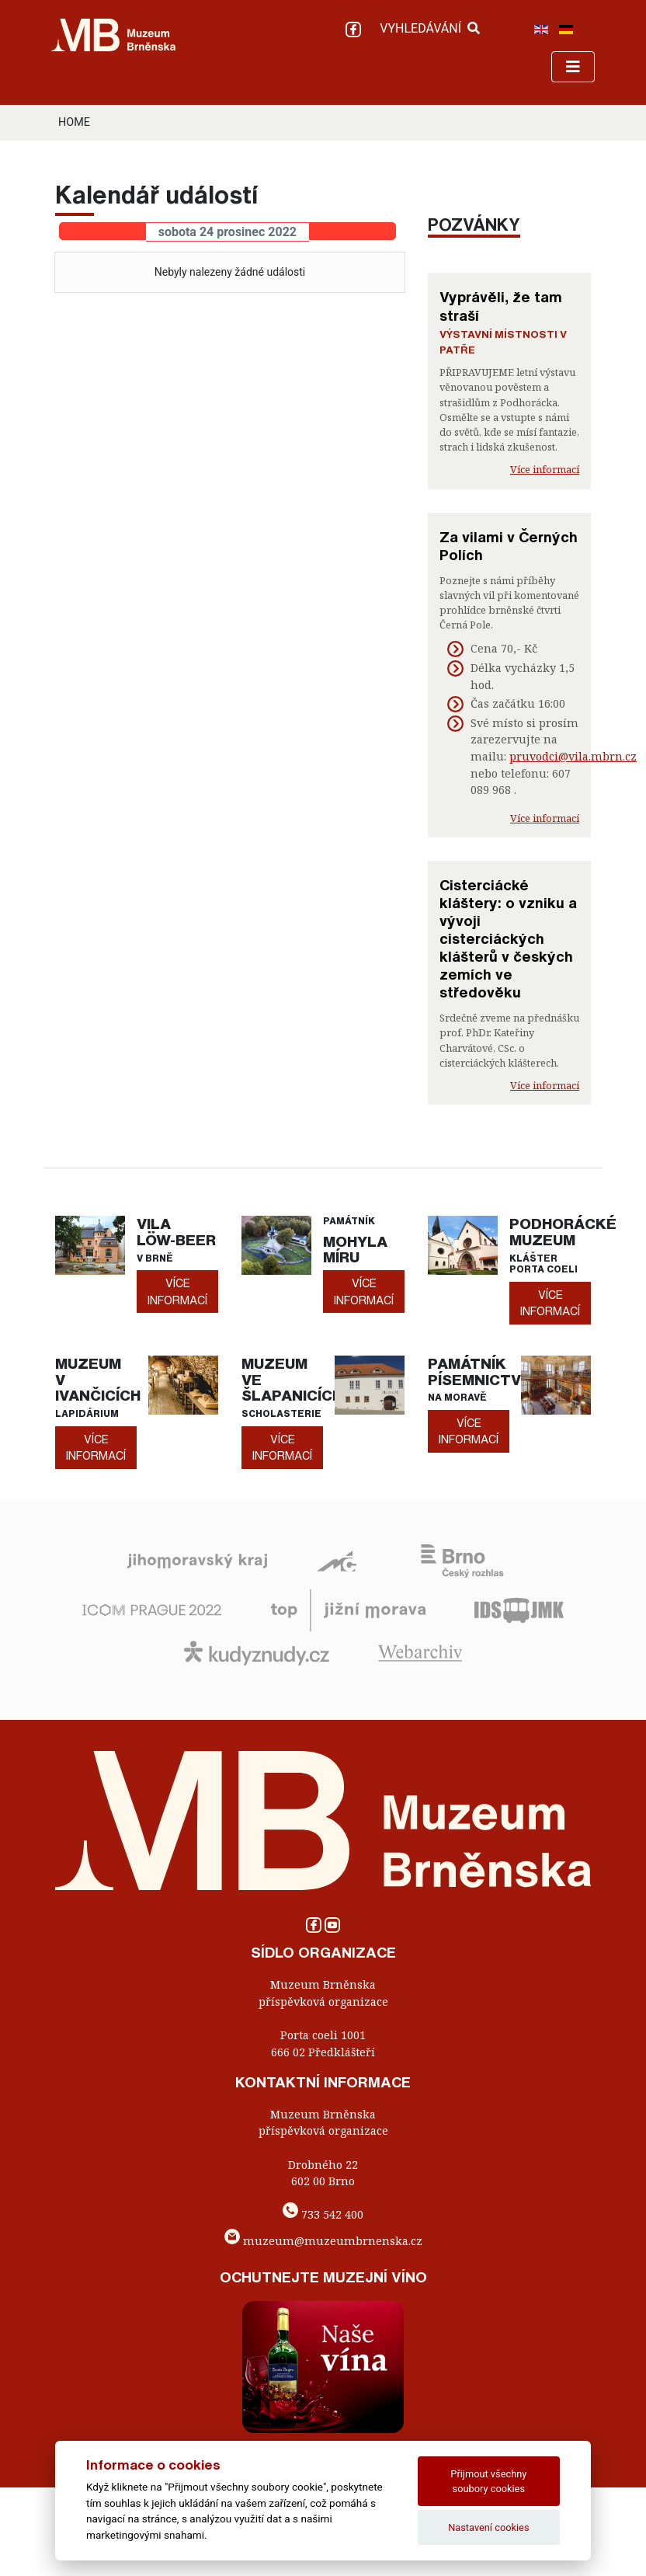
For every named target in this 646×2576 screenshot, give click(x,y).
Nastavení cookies (488, 2527)
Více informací (544, 469)
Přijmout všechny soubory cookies (488, 2481)
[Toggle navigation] (573, 66)
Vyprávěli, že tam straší (500, 305)
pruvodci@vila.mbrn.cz (573, 756)
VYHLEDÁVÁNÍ (430, 28)
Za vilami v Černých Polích (508, 546)
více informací (177, 1291)
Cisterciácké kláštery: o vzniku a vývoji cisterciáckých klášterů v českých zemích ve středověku (508, 938)
